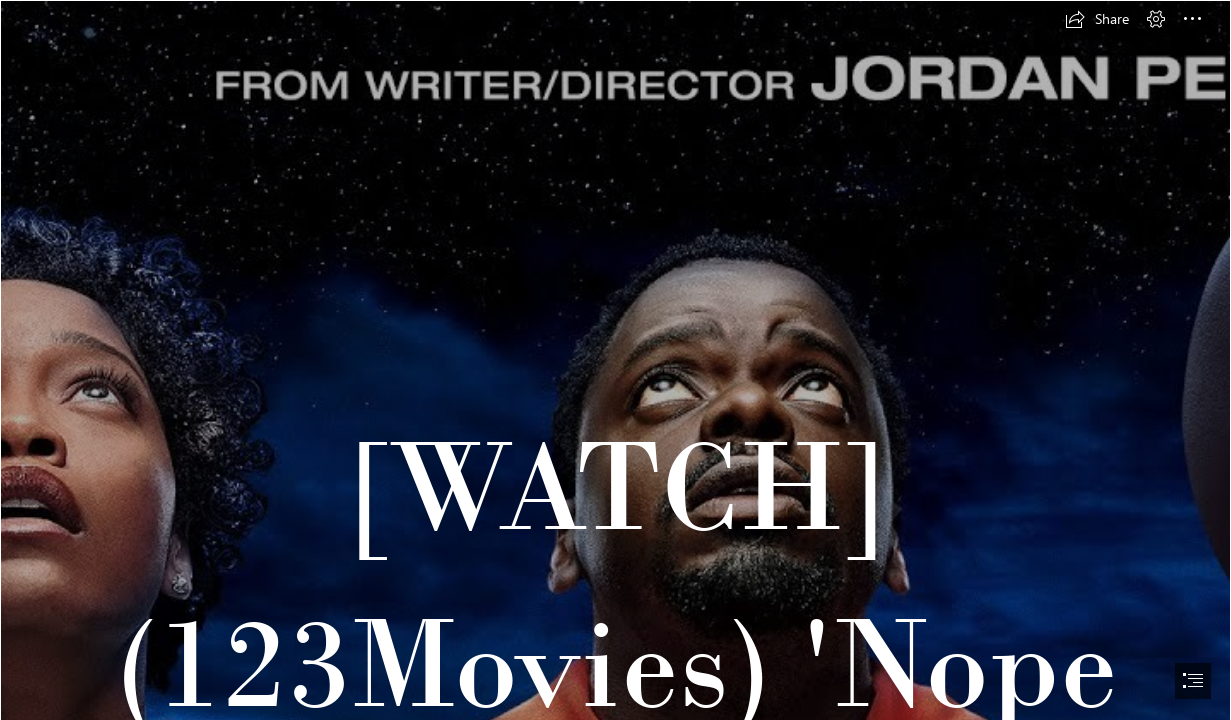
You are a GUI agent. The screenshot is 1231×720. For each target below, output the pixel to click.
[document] (615, 360)
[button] (1097, 19)
